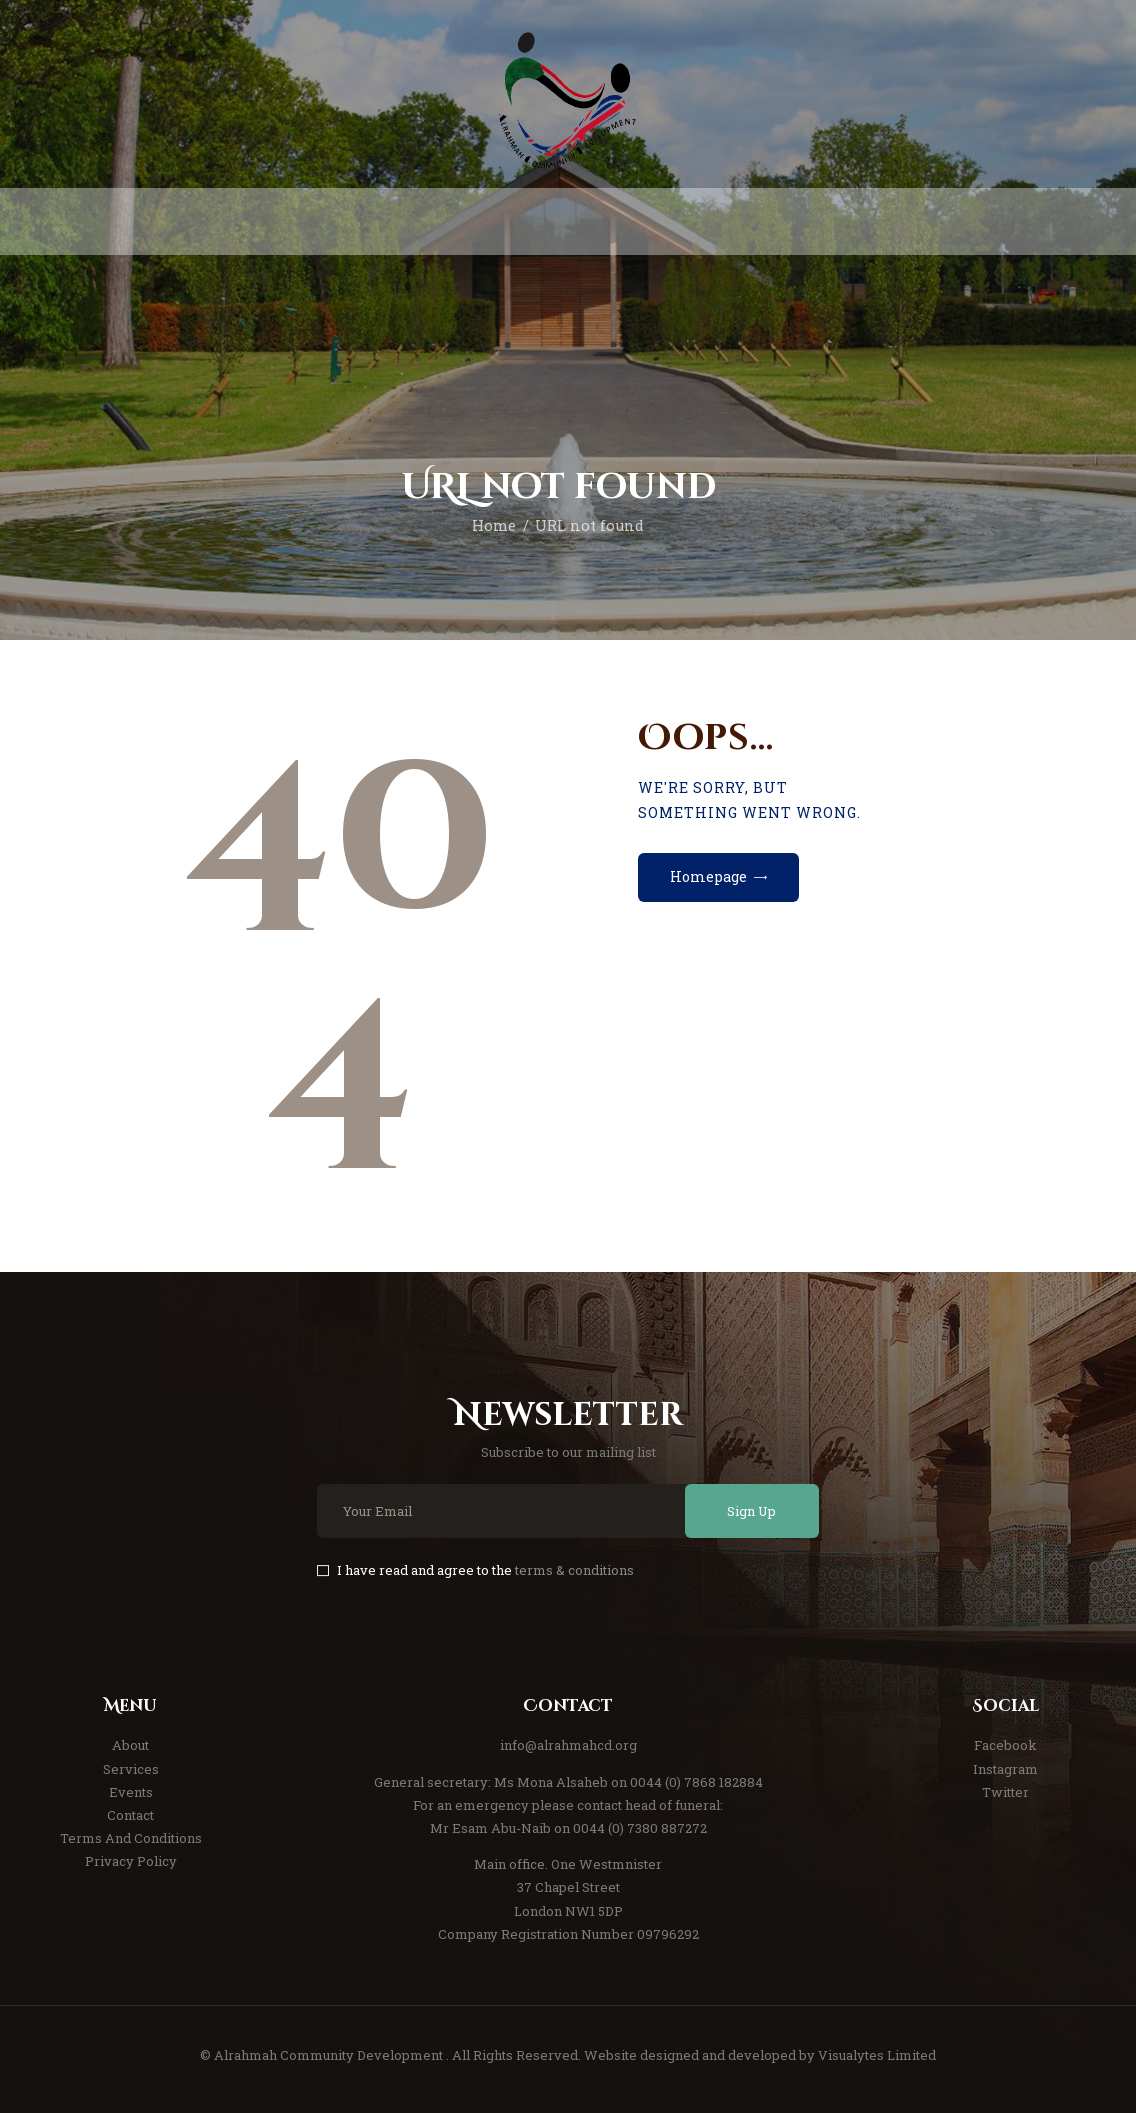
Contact (130, 1815)
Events (131, 1792)
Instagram (1005, 1769)
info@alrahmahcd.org (568, 1745)
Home (494, 525)
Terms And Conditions (131, 1838)
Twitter (1005, 1792)
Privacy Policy (131, 1861)
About (130, 1745)
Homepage (708, 876)
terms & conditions (574, 1570)
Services (131, 1769)
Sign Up (751, 1511)
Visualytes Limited (877, 2055)
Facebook (1005, 1745)
